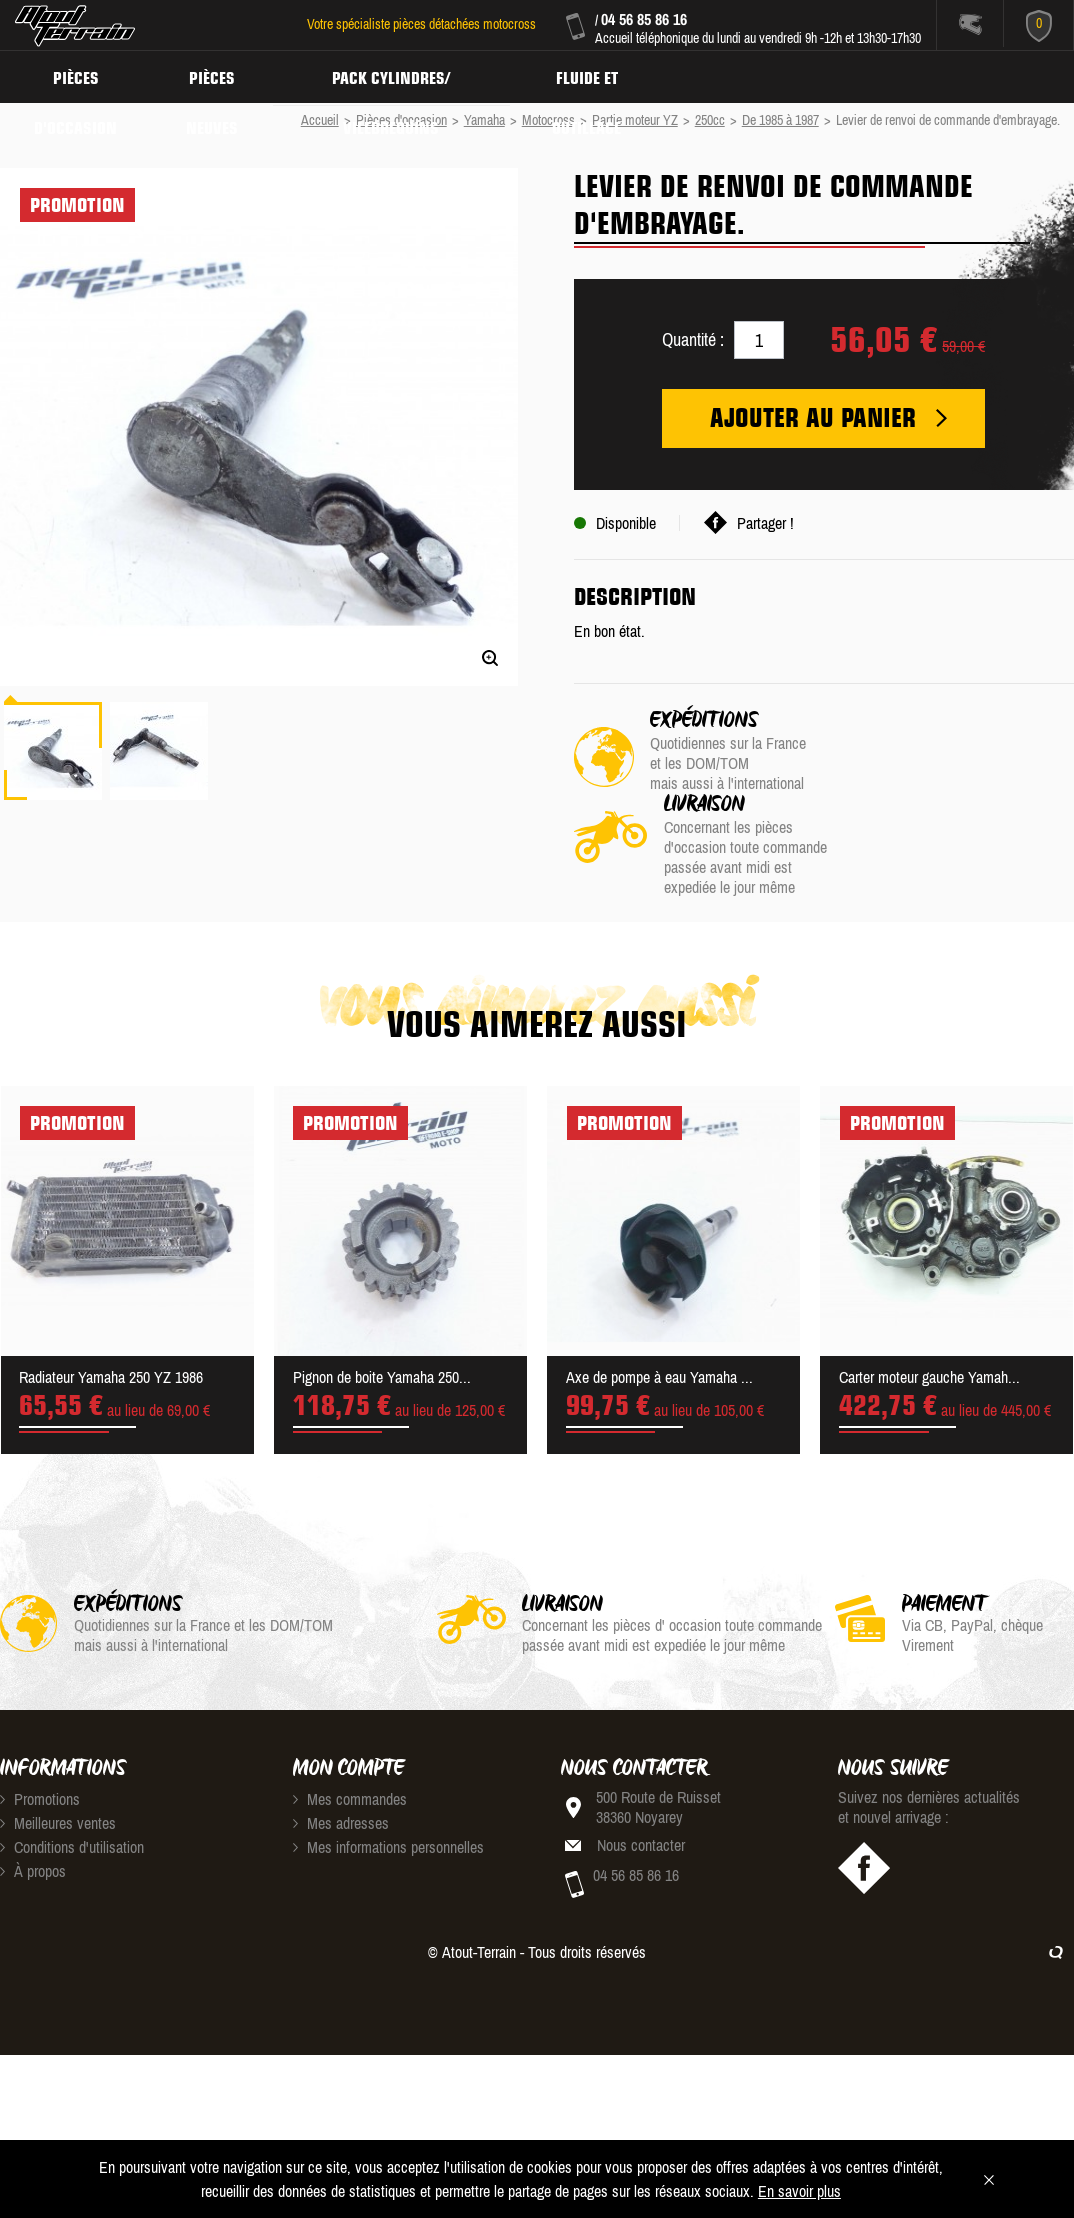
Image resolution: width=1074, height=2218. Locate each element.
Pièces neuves (217, 76)
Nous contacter (641, 1770)
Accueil (320, 120)
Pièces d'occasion (77, 76)
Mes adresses (341, 1748)
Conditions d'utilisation (72, 1772)
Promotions (40, 1724)
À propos (33, 1796)
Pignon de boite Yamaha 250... (382, 1302)
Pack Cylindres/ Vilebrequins (399, 76)
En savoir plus (799, 2191)
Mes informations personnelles (388, 1772)
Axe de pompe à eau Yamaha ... (659, 1302)
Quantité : (693, 339)
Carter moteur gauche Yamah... (929, 1302)
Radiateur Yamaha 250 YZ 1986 (111, 1302)
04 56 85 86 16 (644, 19)
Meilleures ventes (58, 1748)
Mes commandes (350, 1724)
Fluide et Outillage (597, 76)
